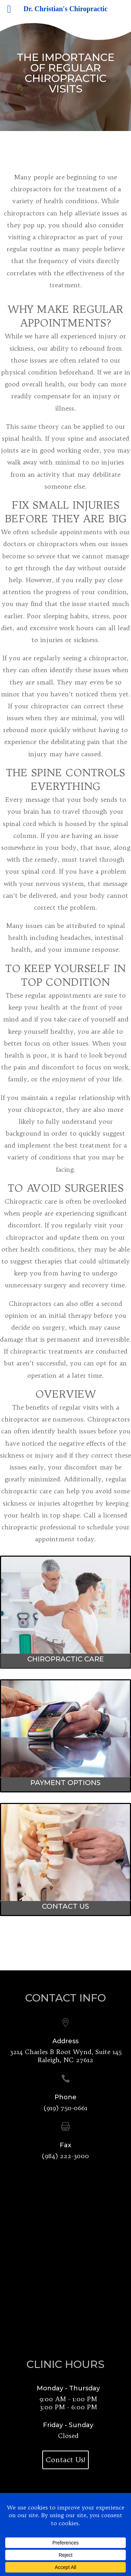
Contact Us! (66, 2459)
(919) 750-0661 (65, 2108)
